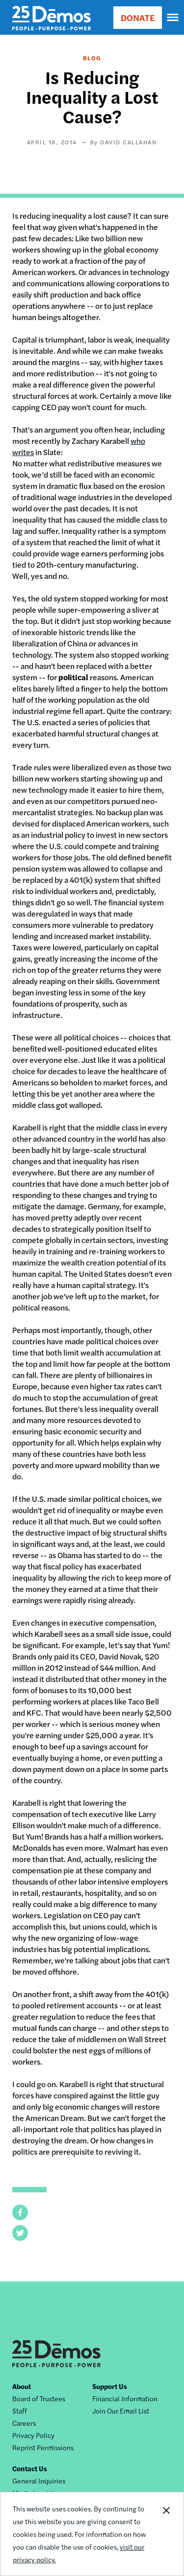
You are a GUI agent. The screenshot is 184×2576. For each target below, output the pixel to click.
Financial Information (125, 2398)
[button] (20, 2212)
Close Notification (165, 2534)
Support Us (109, 2386)
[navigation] (173, 17)
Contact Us (29, 2468)
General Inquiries (38, 2480)
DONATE (138, 17)
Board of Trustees (38, 2398)
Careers (24, 2423)
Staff (19, 2410)
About (21, 2386)
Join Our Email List (120, 2410)
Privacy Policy (33, 2435)
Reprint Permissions (43, 2447)
